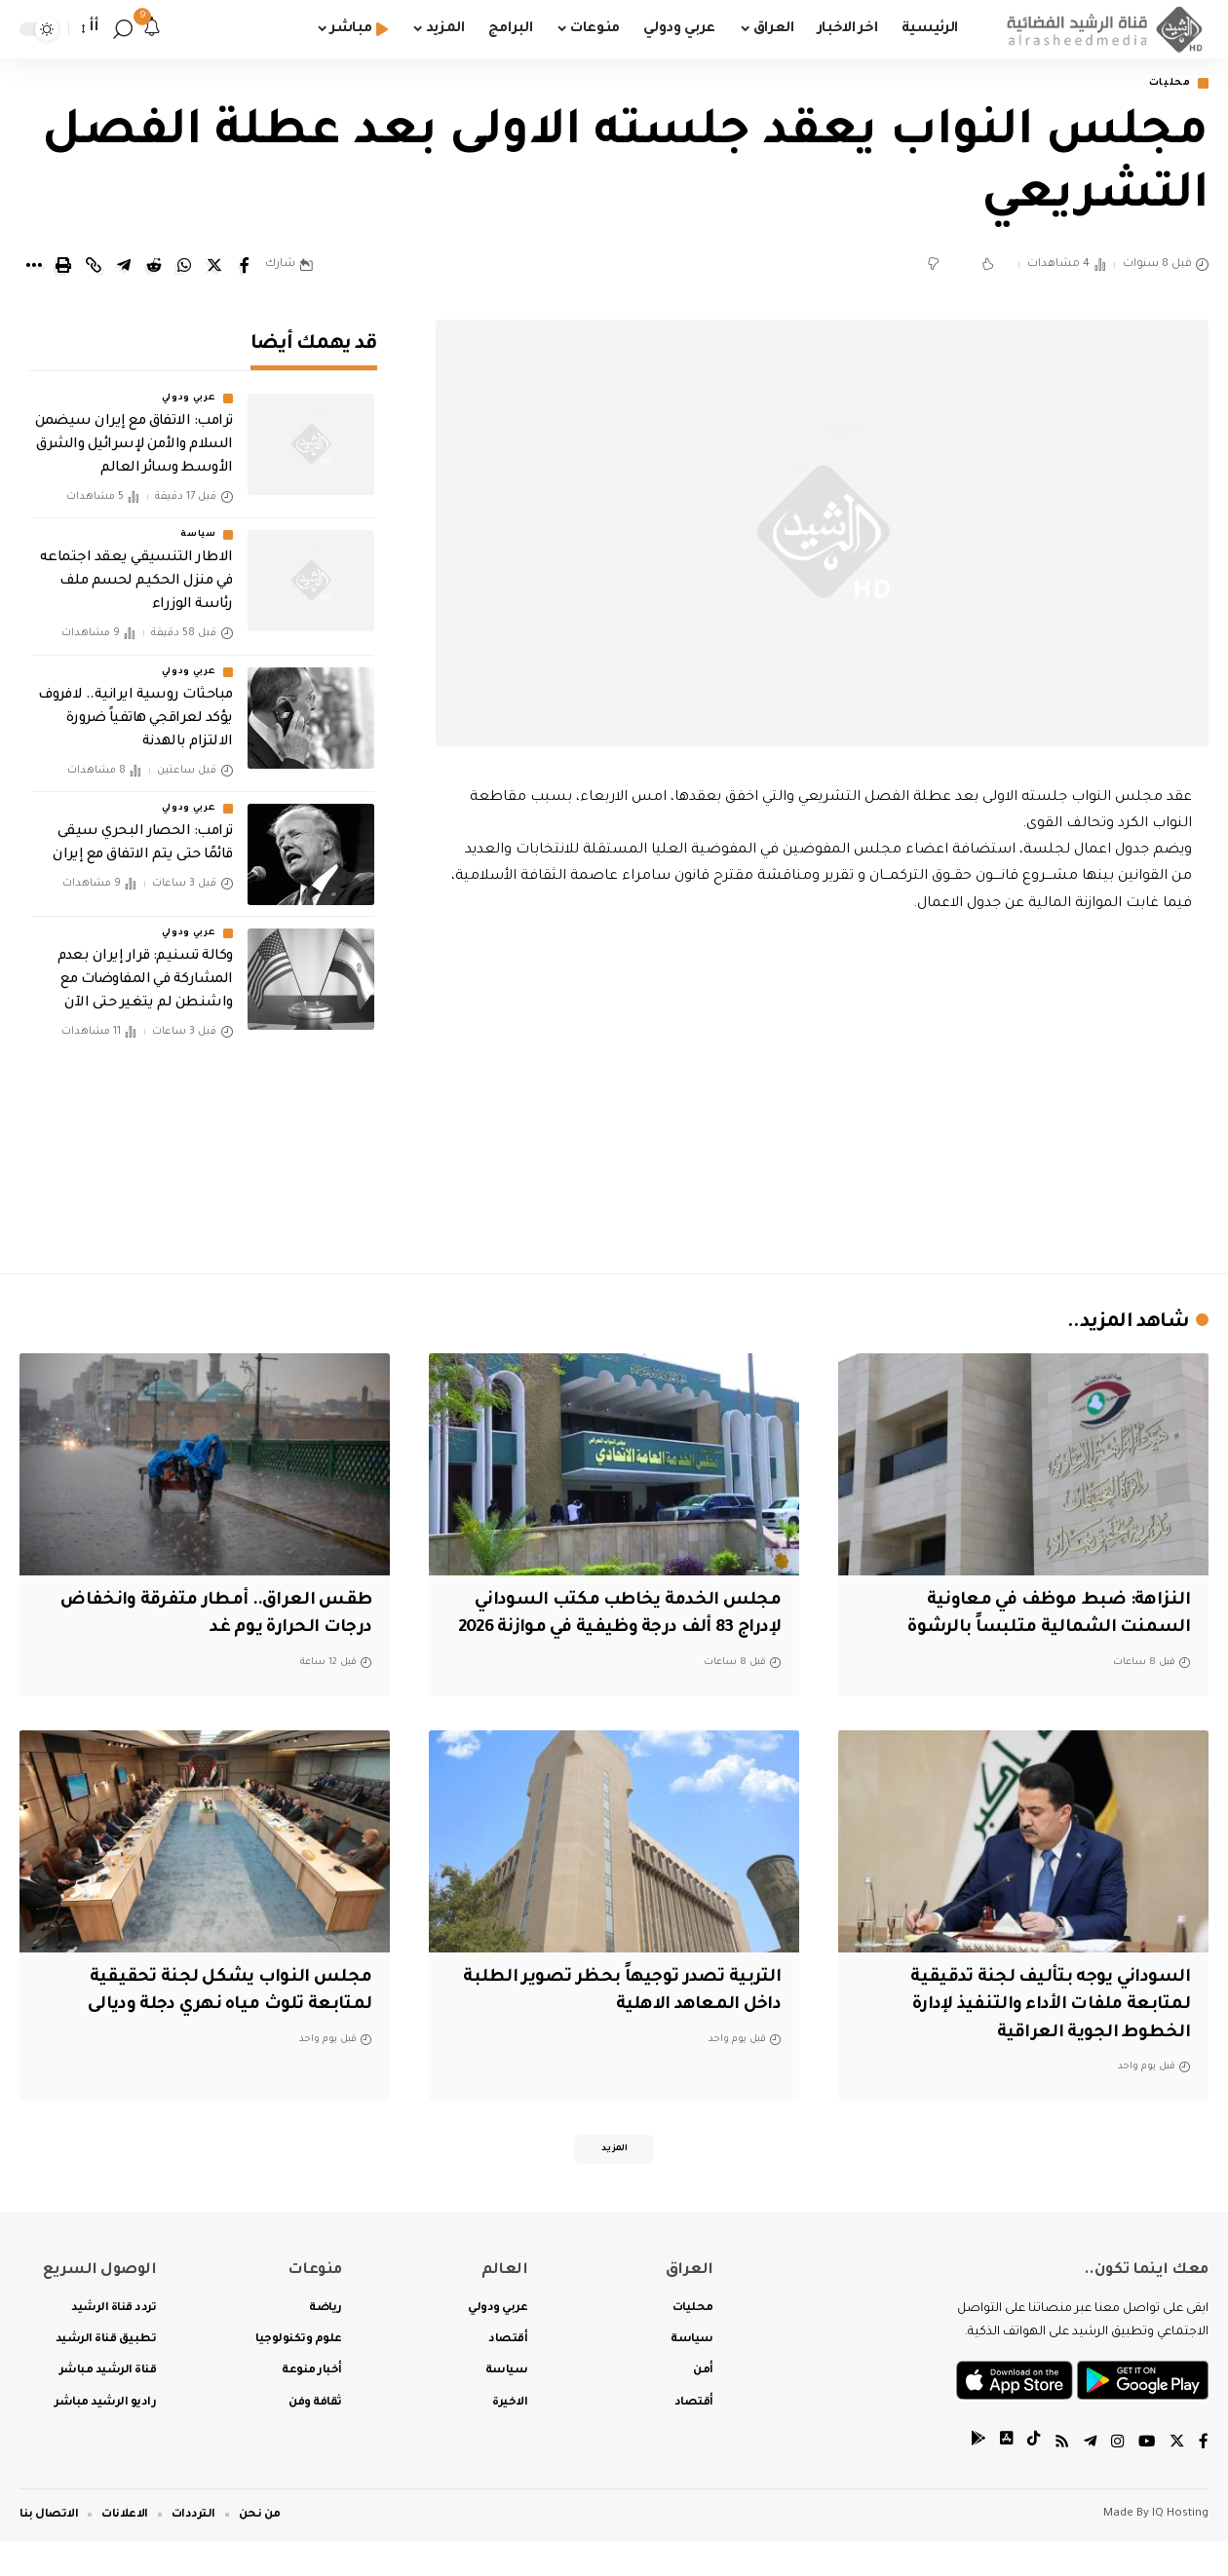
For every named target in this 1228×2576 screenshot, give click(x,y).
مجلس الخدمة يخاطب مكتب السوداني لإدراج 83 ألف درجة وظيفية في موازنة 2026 (616, 1630)
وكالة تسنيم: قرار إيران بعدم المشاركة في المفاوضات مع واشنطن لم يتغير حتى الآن (145, 967)
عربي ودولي (189, 386)
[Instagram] (1115, 2478)
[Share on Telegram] (123, 267)
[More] (33, 267)
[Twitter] (1176, 2478)
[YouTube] (1145, 2478)
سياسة (198, 522)
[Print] (63, 267)
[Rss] (1057, 2478)
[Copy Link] (93, 267)
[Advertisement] (821, 1090)
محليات (1165, 84)
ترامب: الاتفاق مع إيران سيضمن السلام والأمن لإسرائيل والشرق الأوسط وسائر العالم (134, 432)
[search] (123, 29)
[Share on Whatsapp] (184, 267)
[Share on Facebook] (244, 267)
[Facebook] (1204, 2478)
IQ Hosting (1180, 2549)
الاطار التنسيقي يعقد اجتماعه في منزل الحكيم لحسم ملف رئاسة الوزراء (136, 569)
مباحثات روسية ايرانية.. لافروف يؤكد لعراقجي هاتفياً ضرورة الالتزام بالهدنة (135, 705)
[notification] (152, 29)
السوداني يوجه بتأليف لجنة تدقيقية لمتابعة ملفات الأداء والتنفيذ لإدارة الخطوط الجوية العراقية (1042, 2034)
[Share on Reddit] (154, 267)
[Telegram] (1087, 2478)
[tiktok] (1028, 2478)
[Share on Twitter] (214, 267)
